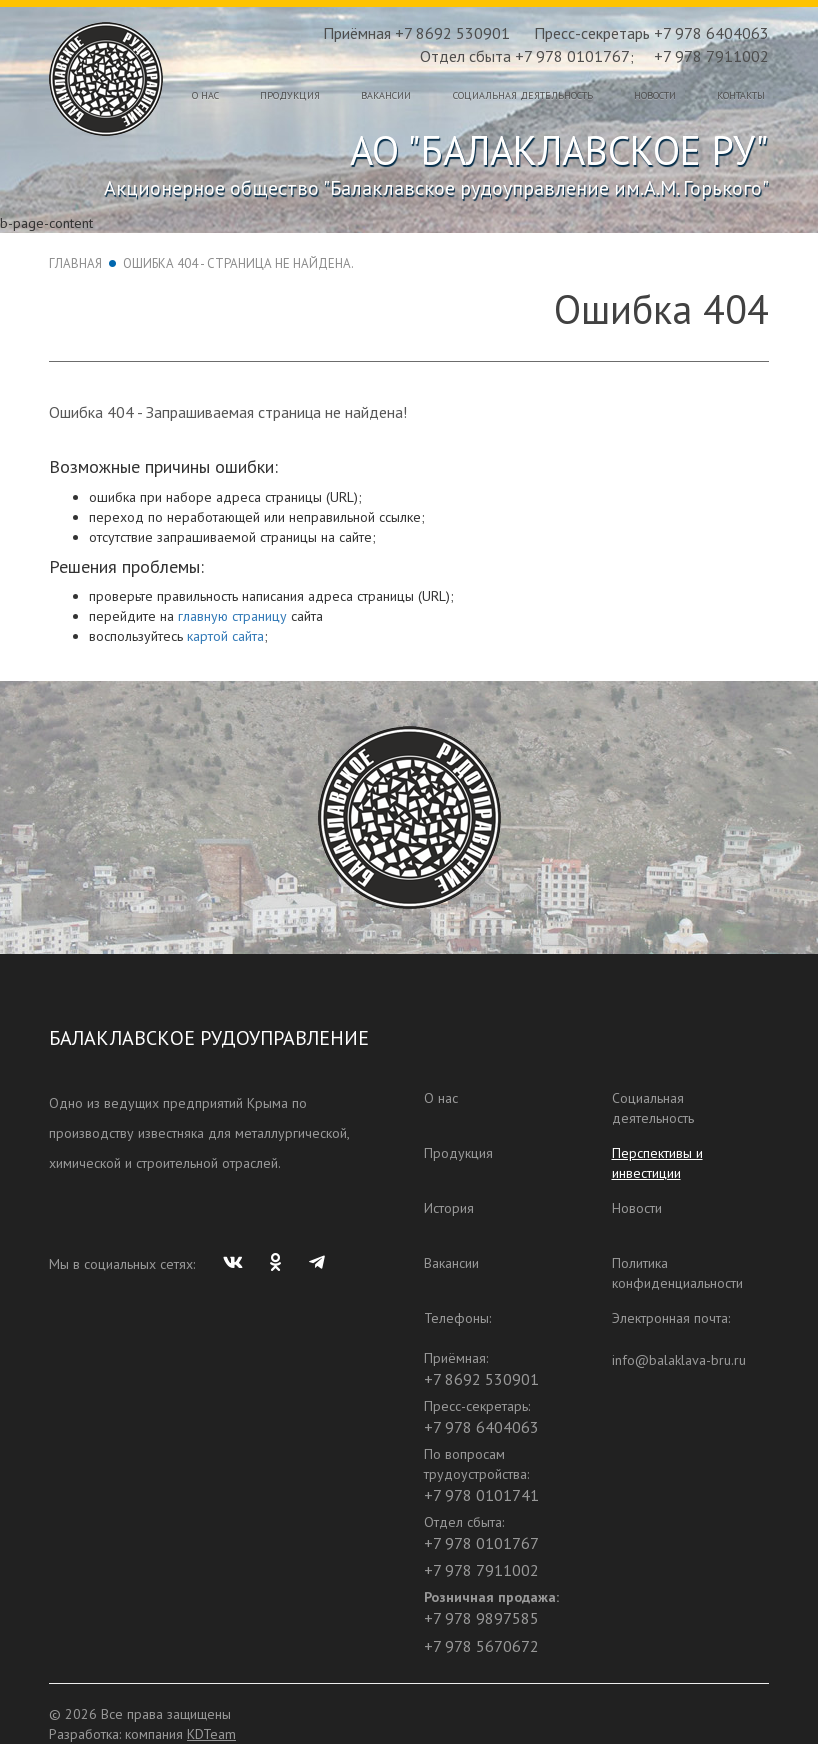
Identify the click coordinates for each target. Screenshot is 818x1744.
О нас (205, 95)
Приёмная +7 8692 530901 (416, 33)
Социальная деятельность (523, 95)
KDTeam (211, 1734)
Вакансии (386, 95)
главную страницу (232, 616)
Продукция (290, 95)
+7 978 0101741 (481, 1495)
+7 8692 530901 (481, 1379)
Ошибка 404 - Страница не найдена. (238, 263)
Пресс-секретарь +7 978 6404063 (651, 33)
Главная (75, 263)
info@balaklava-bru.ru (679, 1360)
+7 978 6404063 (481, 1427)
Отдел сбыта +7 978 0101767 (525, 56)
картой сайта (225, 636)
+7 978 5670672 (481, 1646)
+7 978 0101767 (481, 1543)
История (449, 1208)
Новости (655, 95)
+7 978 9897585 (481, 1618)
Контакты (741, 95)
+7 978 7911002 (711, 56)
